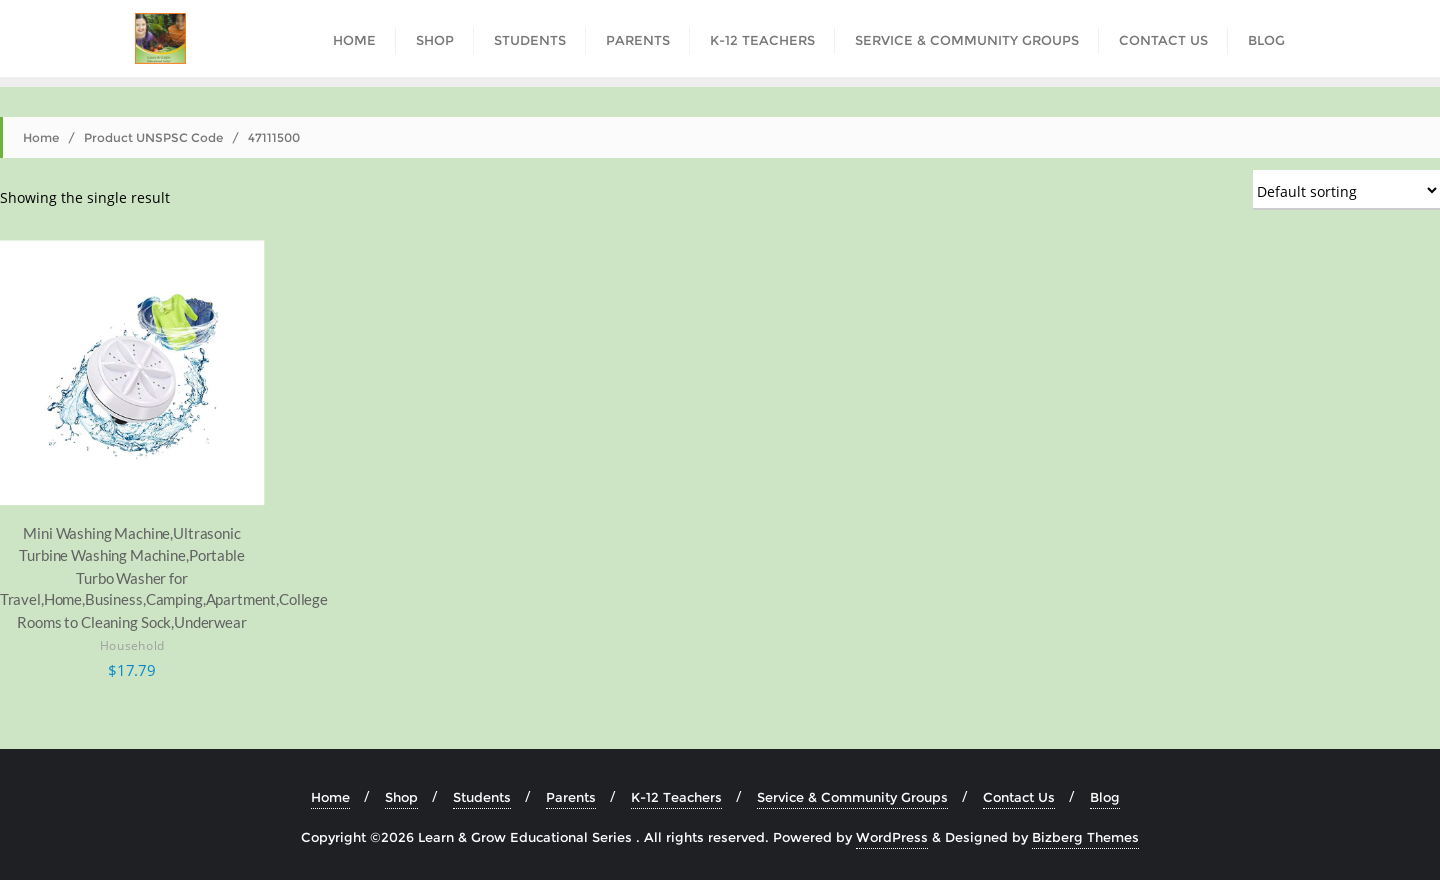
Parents (571, 797)
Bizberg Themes (1085, 837)
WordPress (892, 837)
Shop (401, 797)
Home (41, 137)
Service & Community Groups (852, 797)
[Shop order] (1346, 190)
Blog (1105, 797)
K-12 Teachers (676, 797)
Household (132, 646)
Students (482, 797)
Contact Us (1019, 797)
